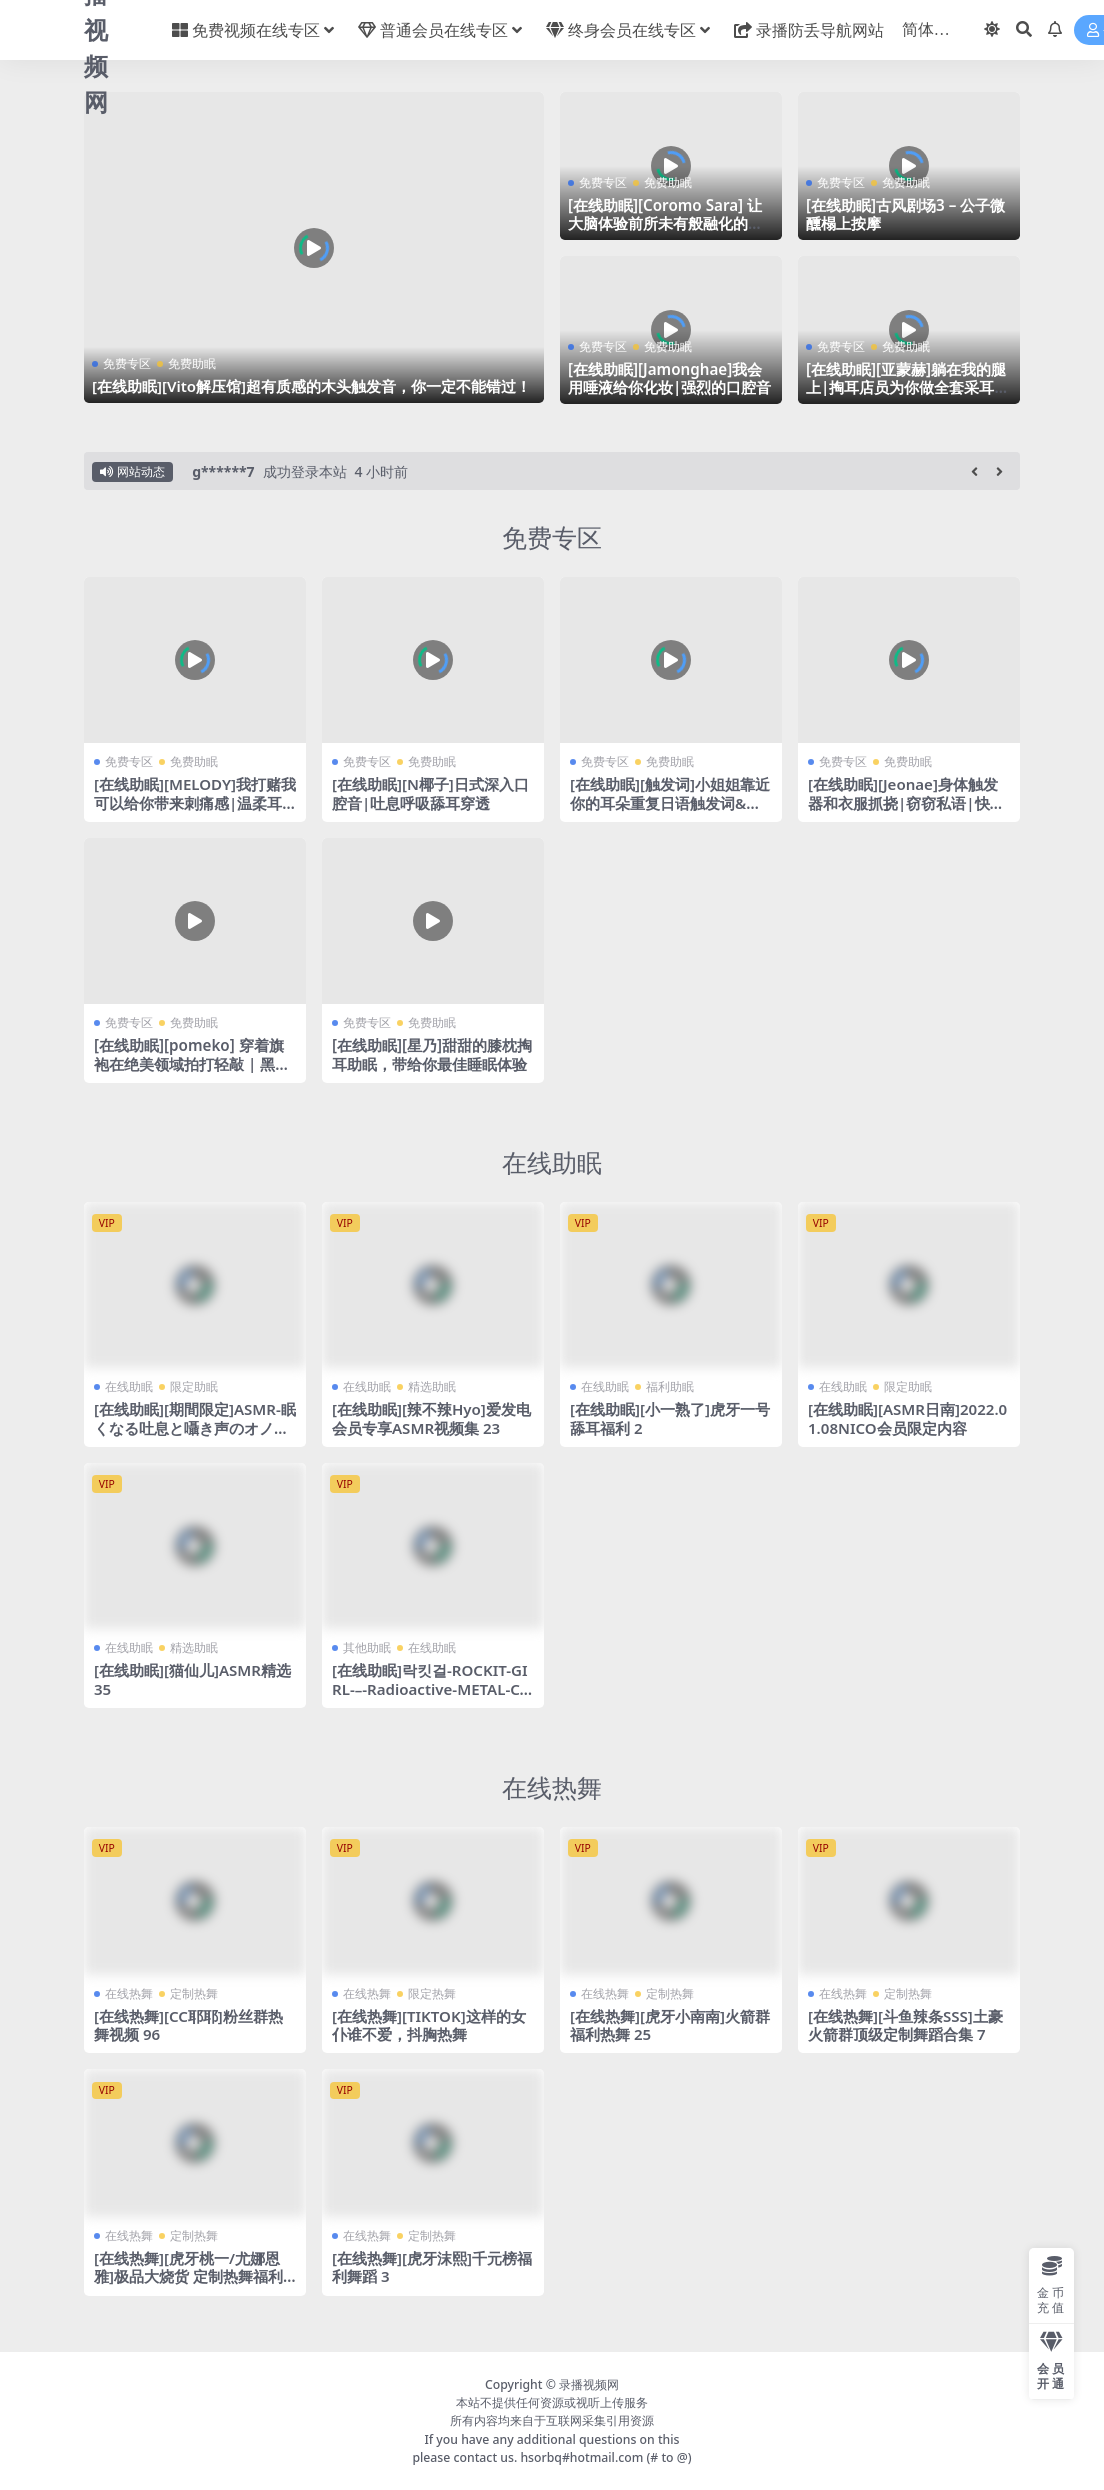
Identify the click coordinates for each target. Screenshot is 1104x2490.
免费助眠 (192, 363)
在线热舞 (552, 1787)
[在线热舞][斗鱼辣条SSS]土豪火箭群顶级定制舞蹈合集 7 (905, 2025)
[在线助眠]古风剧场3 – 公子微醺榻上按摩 (905, 214)
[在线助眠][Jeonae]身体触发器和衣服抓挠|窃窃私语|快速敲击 (906, 802)
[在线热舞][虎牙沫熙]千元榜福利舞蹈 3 (432, 2267)
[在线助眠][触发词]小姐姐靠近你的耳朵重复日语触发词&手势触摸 (670, 802)
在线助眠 (552, 1162)
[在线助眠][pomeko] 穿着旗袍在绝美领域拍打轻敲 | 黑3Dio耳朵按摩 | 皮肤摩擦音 (194, 1063)
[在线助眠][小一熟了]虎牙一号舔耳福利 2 (670, 1418)
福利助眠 (670, 1386)
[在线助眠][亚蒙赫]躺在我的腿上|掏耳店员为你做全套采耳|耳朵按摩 (906, 387)
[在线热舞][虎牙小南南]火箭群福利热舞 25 (670, 2025)
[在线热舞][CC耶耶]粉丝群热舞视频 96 (188, 2025)
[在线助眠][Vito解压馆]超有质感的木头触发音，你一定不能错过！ (311, 386)
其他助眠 (367, 1647)
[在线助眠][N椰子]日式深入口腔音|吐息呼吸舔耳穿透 (430, 793)
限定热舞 (432, 1993)
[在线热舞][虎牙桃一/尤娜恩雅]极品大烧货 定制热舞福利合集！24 (188, 2276)
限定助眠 (194, 1386)
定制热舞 (194, 1993)
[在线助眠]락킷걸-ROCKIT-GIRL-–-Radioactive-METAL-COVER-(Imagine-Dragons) (432, 1688)
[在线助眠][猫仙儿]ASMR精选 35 (192, 1679)
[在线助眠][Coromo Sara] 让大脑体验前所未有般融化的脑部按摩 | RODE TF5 (665, 223)
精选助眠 (432, 1386)
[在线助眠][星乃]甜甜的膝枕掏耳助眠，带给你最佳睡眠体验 (432, 1054)
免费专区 (127, 363)
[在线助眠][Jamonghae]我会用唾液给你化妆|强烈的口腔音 (669, 378)
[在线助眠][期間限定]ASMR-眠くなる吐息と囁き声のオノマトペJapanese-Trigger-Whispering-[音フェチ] (193, 1436)
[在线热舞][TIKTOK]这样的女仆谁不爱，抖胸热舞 (429, 2025)
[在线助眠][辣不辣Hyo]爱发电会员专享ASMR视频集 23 (431, 1418)
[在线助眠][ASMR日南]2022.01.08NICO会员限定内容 (908, 1418)
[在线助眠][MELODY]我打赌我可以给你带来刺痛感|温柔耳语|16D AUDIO (188, 802)
